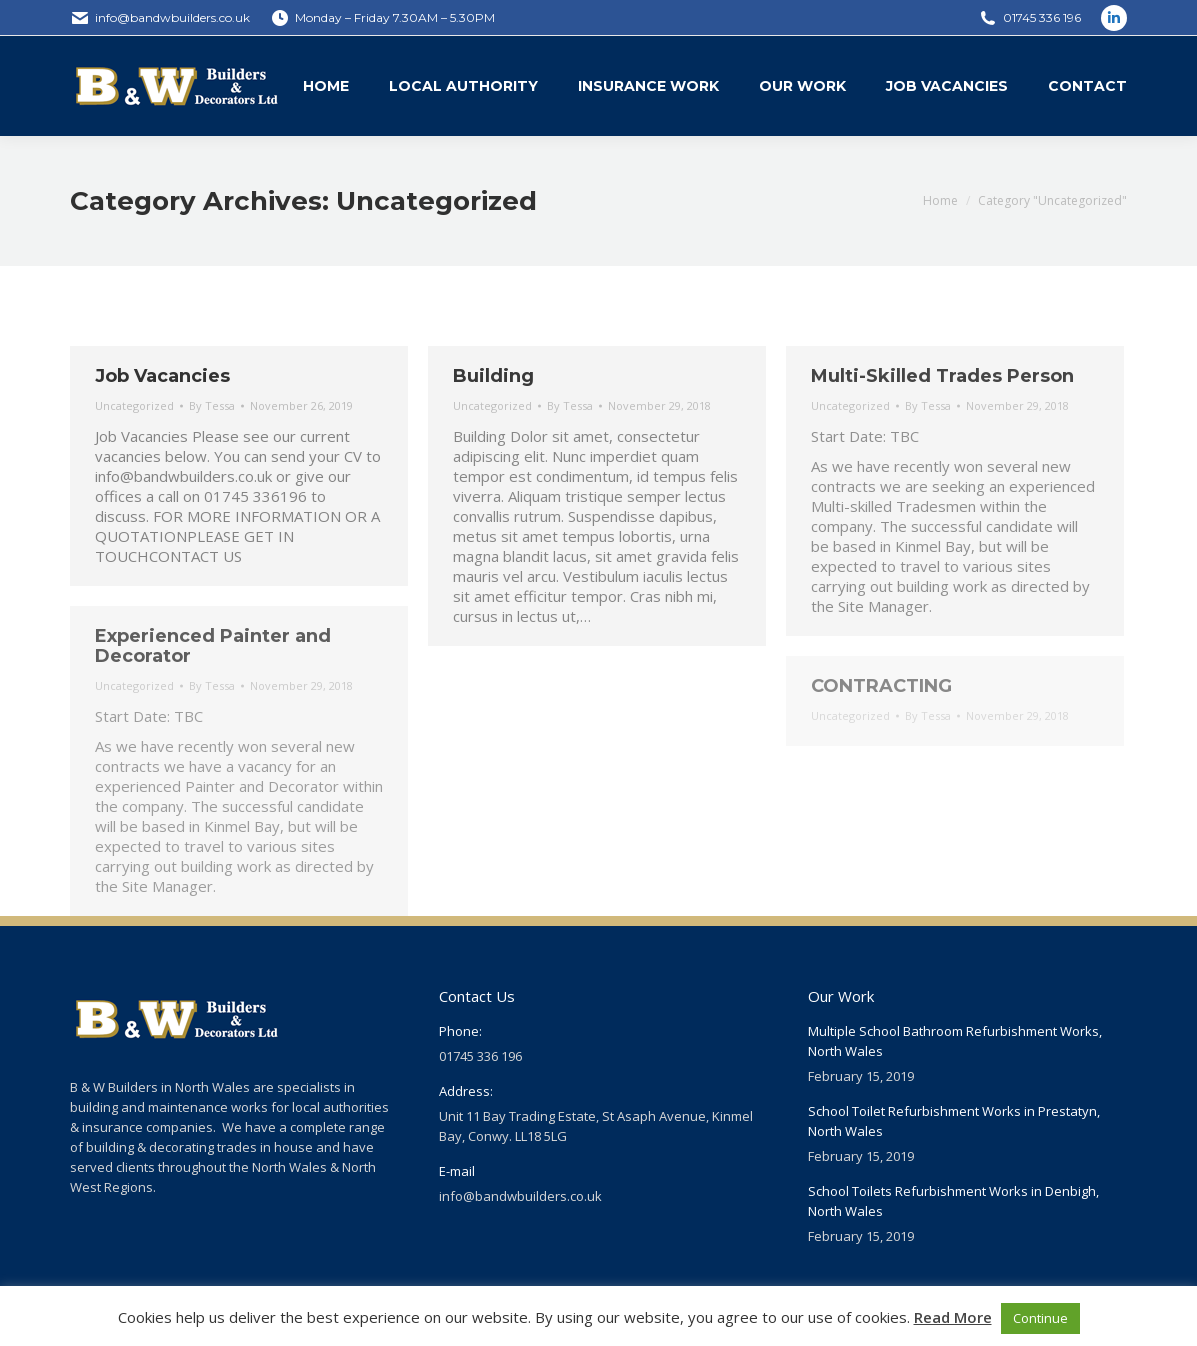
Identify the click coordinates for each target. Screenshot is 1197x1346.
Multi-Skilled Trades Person (942, 376)
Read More (953, 1317)
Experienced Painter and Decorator (213, 646)
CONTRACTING (881, 686)
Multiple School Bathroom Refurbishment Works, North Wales (955, 1041)
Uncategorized (134, 405)
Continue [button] (1040, 1318)
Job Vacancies (162, 376)
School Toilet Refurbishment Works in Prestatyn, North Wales (954, 1121)
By (212, 405)
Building (493, 376)
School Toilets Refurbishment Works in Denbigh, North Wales (953, 1201)
